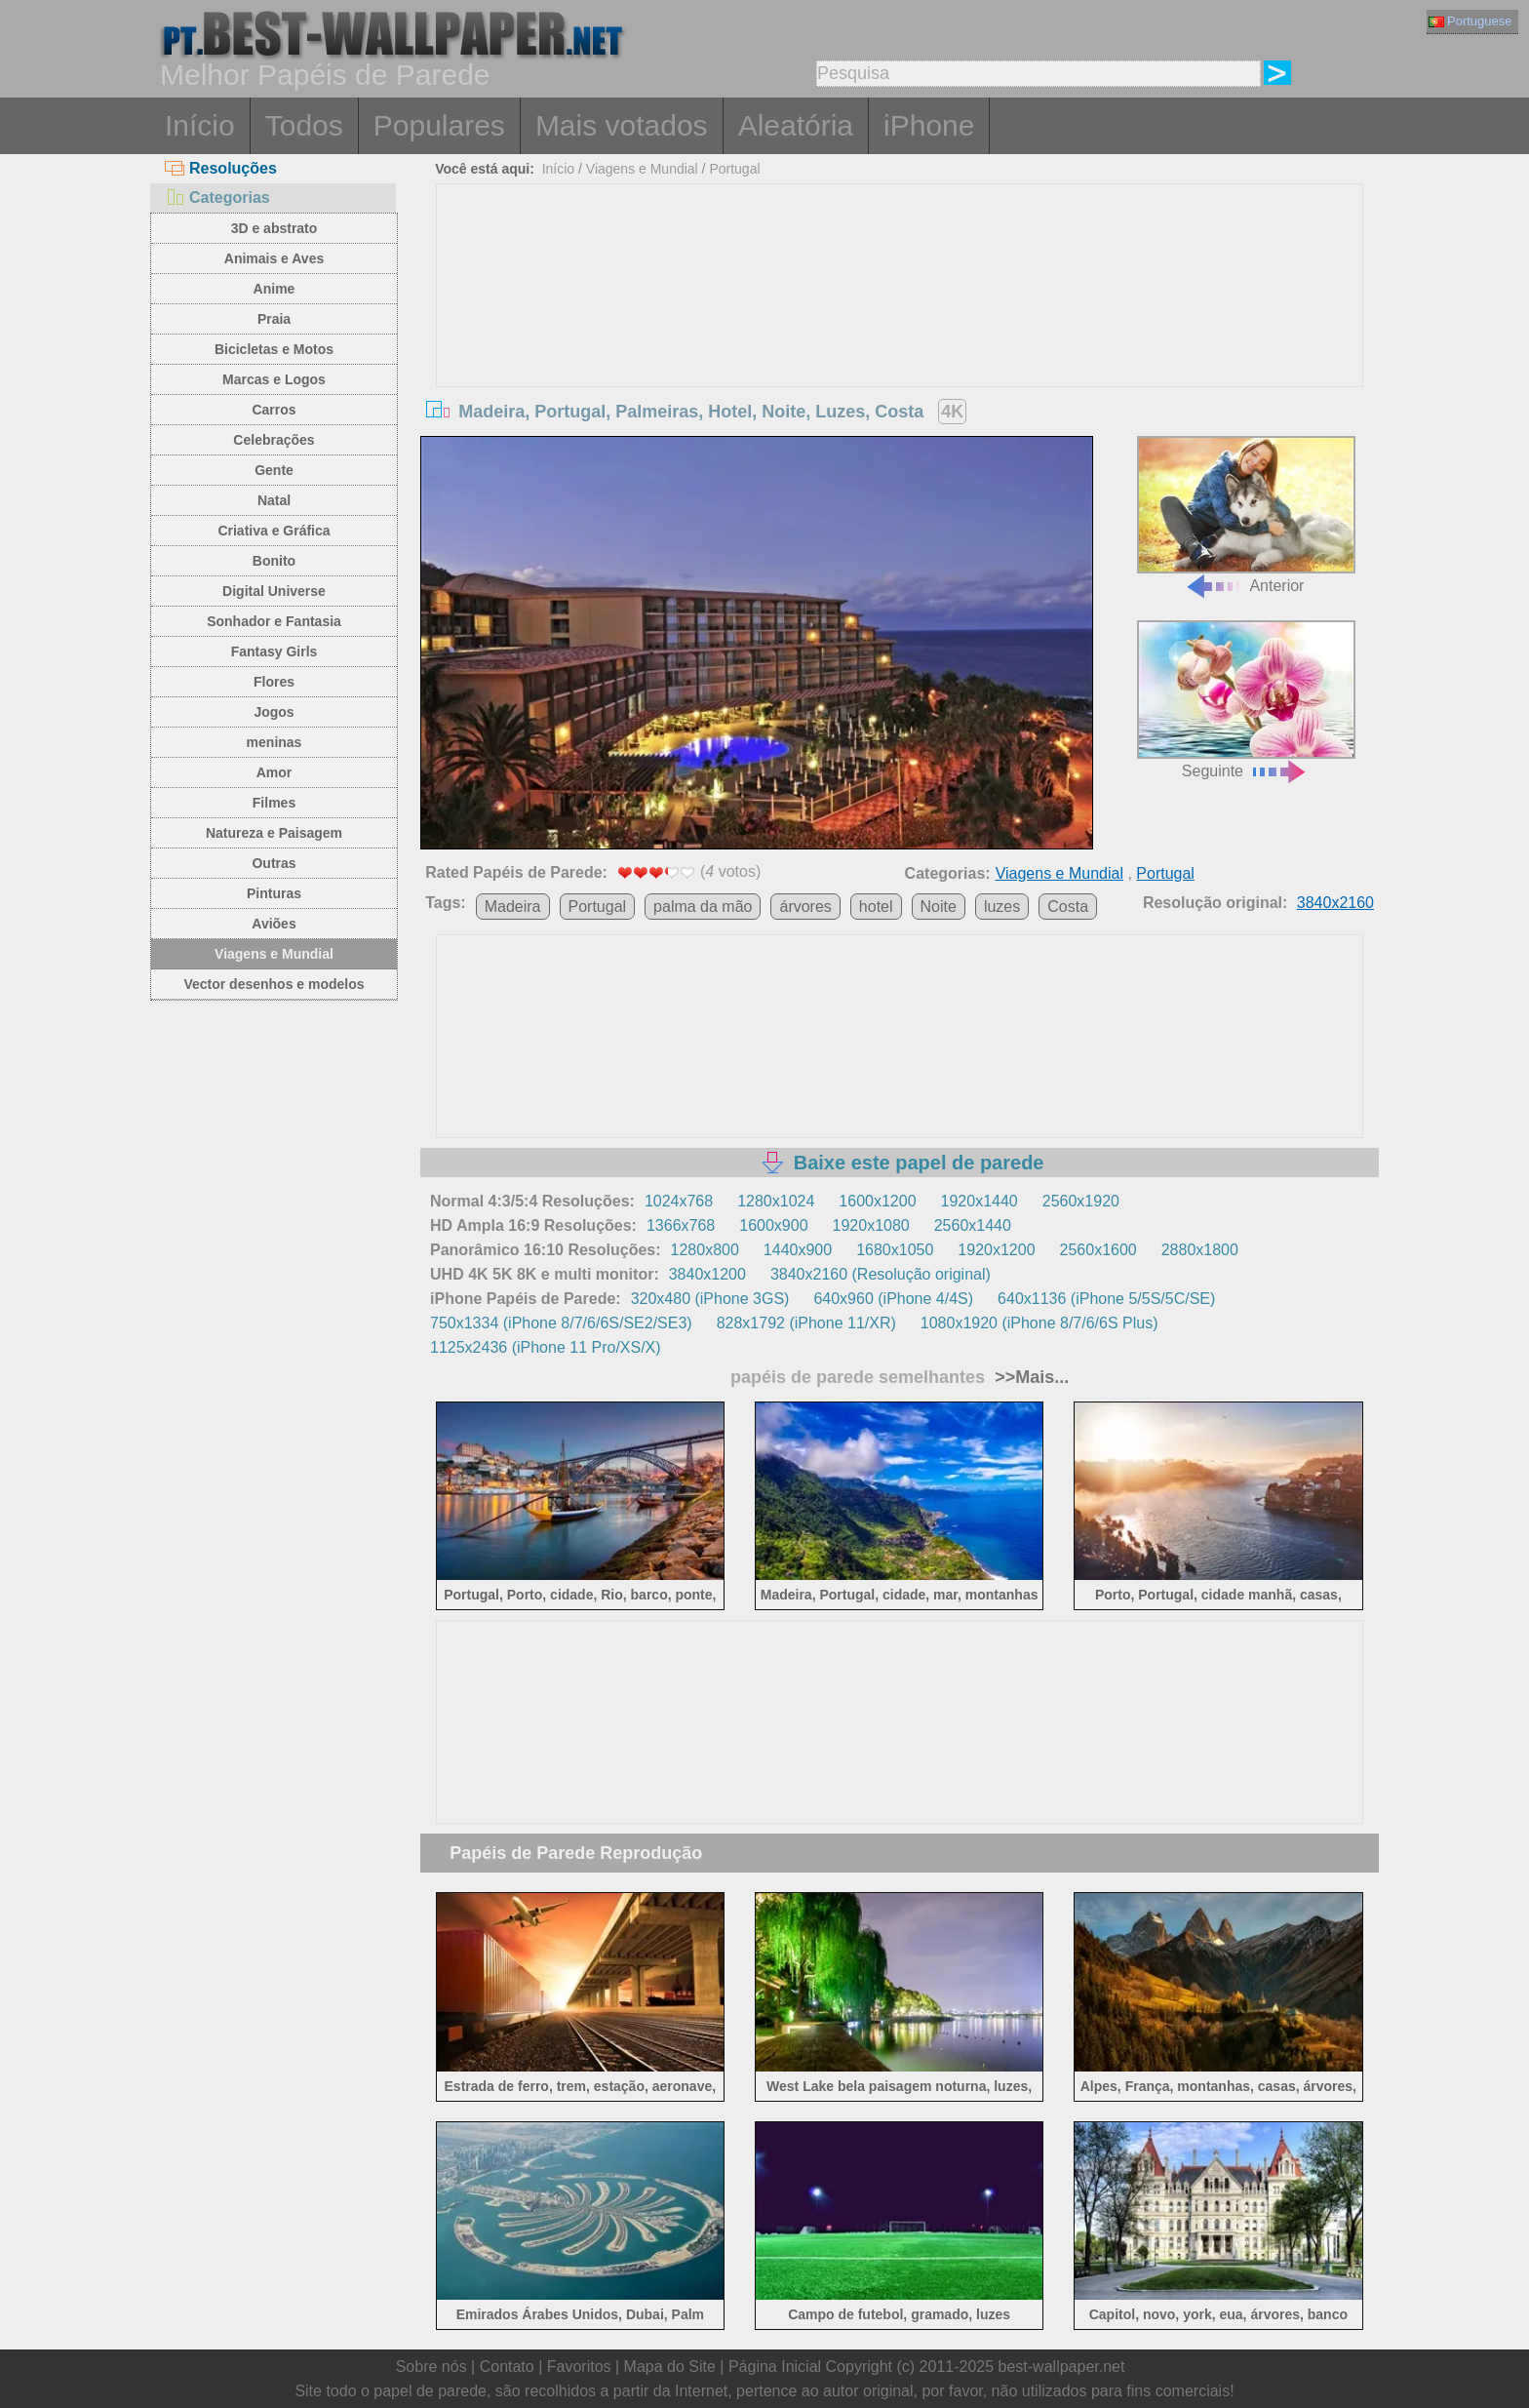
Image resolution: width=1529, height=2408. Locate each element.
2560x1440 (972, 1225)
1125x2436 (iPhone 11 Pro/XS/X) (545, 1347)
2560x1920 (1080, 1201)
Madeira (513, 906)
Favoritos (579, 2366)
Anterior (1246, 515)
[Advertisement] (900, 330)
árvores (805, 906)
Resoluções (221, 168)
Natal (274, 500)
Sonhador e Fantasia (274, 621)
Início (200, 125)
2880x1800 (1199, 1250)
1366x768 (681, 1225)
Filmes (274, 802)
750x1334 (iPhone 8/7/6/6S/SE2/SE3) (561, 1323)
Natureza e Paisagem (274, 833)
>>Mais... (1029, 1377)
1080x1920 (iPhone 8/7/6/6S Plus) (1039, 1323)
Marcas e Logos (274, 379)
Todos (304, 125)
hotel (876, 906)
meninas (274, 742)
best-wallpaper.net (1062, 2366)
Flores (274, 682)
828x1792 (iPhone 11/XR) (806, 1323)
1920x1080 (871, 1225)
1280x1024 (775, 1201)
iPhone (928, 125)
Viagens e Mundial (274, 954)
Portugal (734, 169)
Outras (273, 863)
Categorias (217, 197)
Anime (274, 288)
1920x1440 (979, 1201)
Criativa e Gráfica (273, 530)
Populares (439, 125)
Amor (274, 772)
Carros (273, 409)
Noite (939, 906)
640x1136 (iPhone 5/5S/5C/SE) (1106, 1298)
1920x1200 (996, 1250)
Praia (274, 319)
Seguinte (1246, 699)
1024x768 (679, 1201)
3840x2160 (1335, 902)
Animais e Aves (274, 258)
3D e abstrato (274, 228)
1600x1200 (877, 1201)
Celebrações (273, 440)
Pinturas (274, 893)
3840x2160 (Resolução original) (880, 1274)
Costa (1067, 906)
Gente (274, 470)
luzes (1002, 906)
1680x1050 (894, 1250)
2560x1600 (1098, 1250)
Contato (507, 2366)
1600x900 (773, 1225)
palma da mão (702, 906)
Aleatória (795, 125)
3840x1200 (707, 1274)
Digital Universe (274, 591)
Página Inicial (774, 2366)
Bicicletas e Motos (274, 349)
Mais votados (621, 125)
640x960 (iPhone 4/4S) (893, 1298)
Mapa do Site (670, 2366)
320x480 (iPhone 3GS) (710, 1298)
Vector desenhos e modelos (273, 984)
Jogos (274, 712)
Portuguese (1470, 21)
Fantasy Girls (274, 651)
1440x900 (798, 1250)
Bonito (274, 561)
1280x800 (705, 1250)
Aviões (273, 923)
